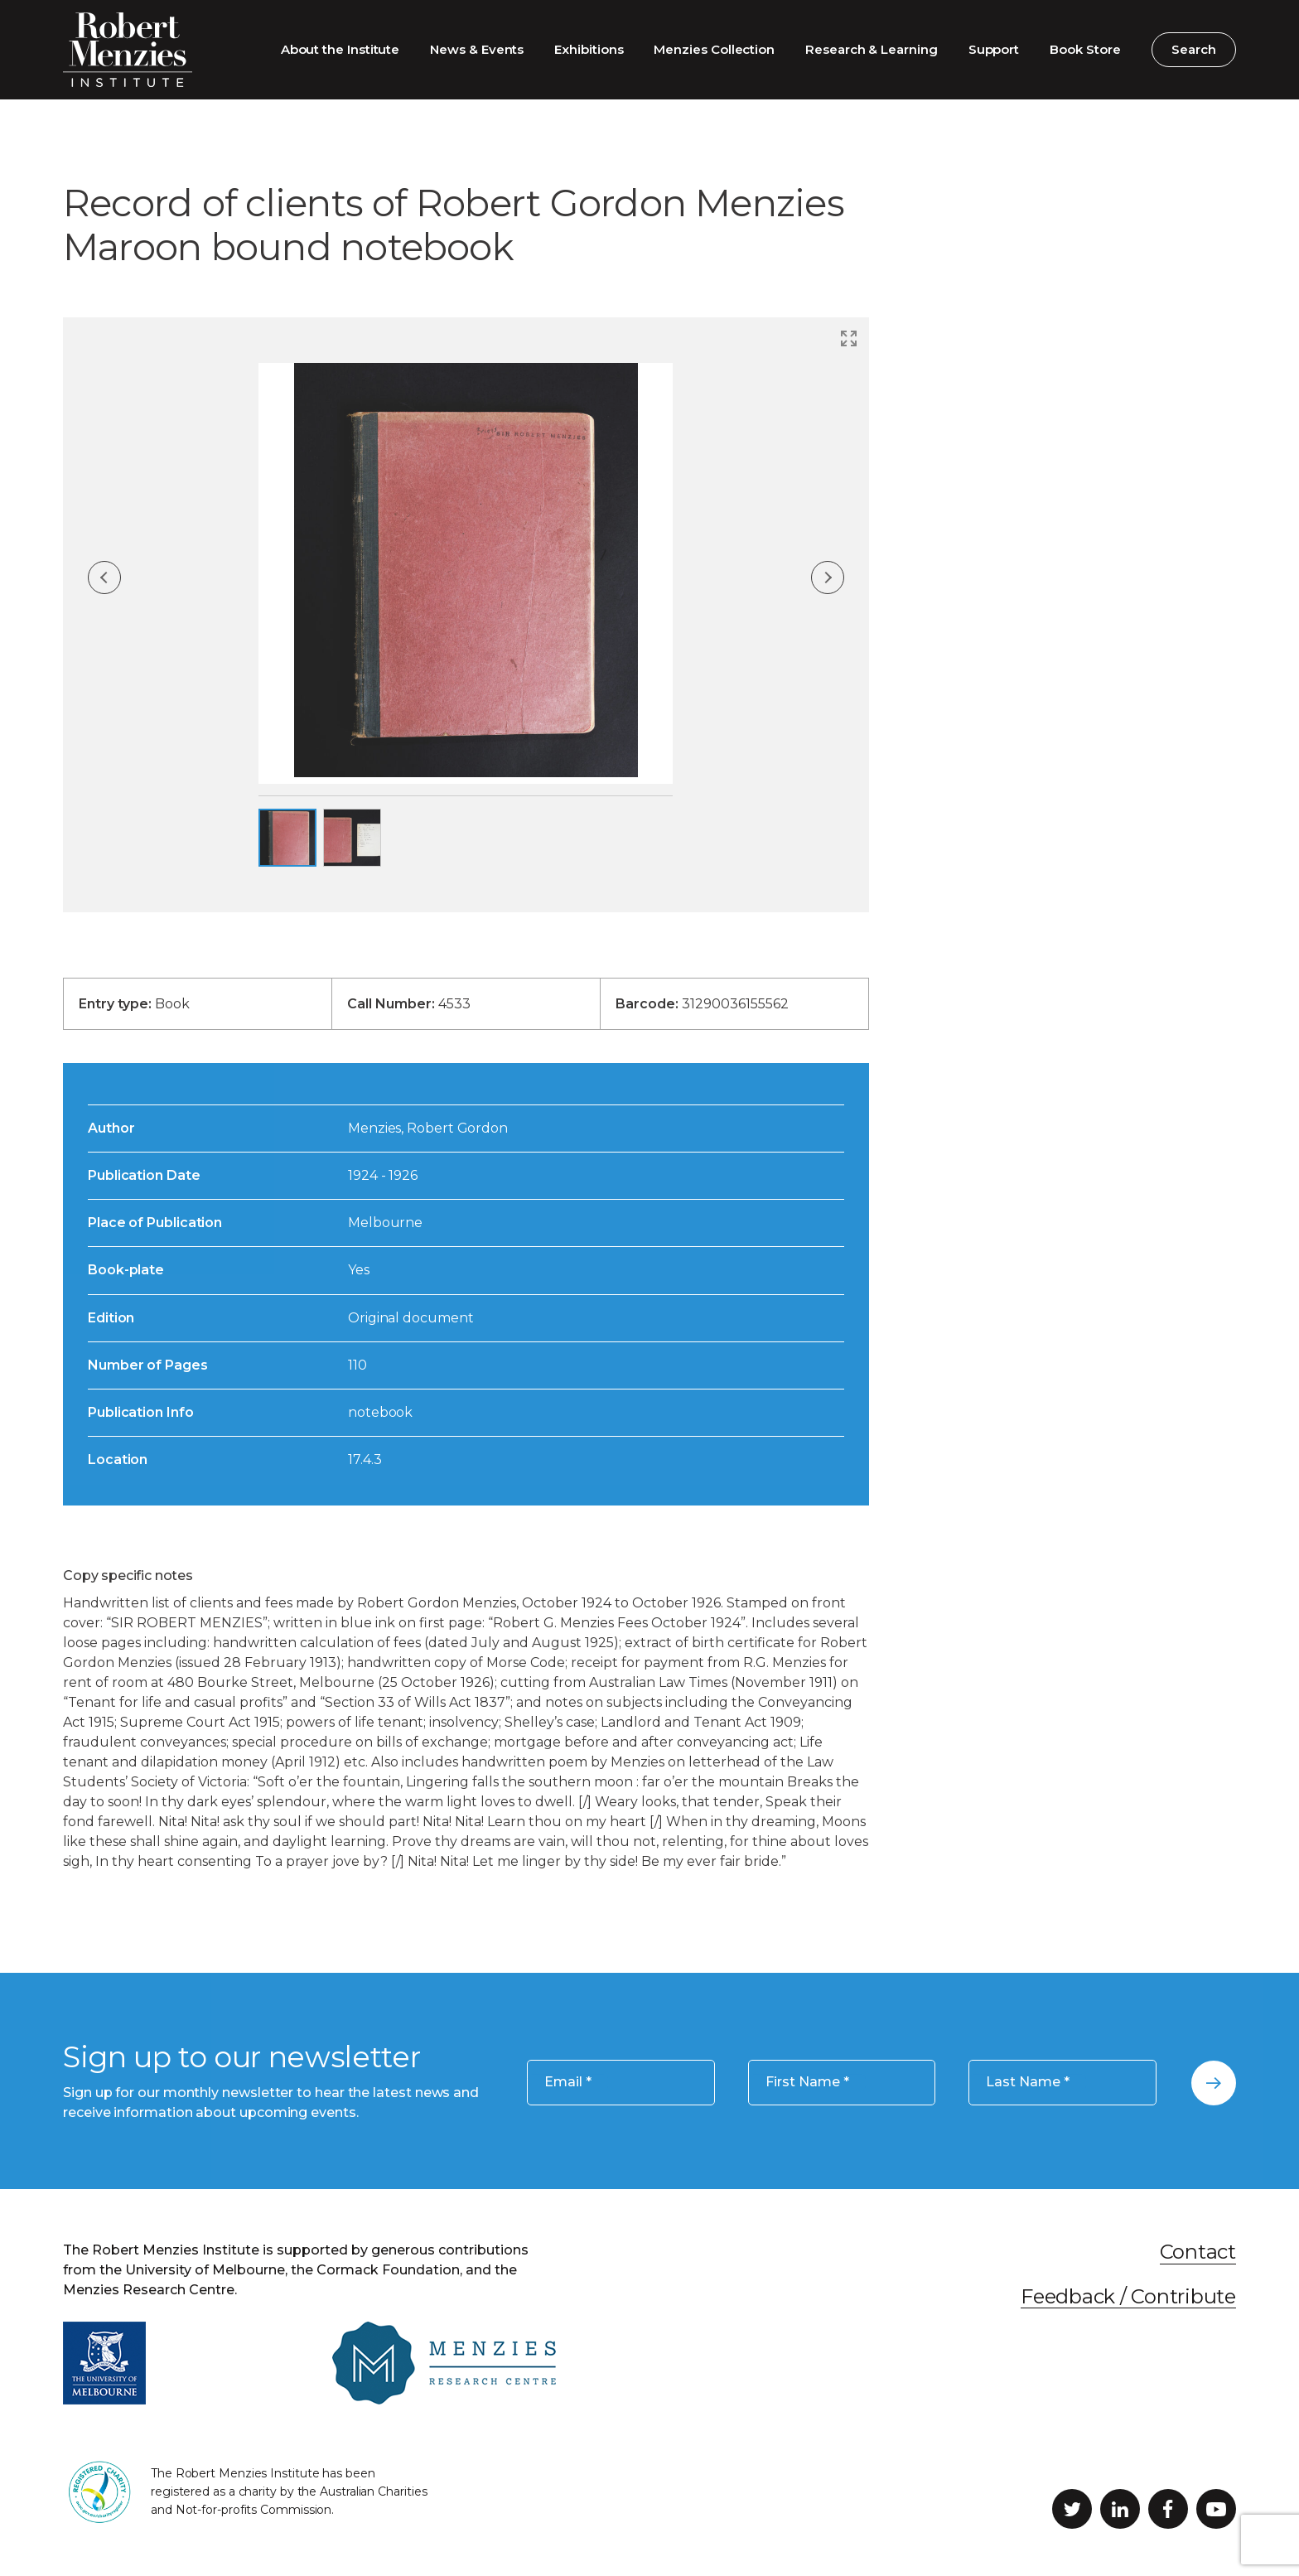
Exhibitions (588, 49)
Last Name (1028, 2082)
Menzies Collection (714, 49)
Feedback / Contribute (1128, 2296)
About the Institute (340, 49)
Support (993, 49)
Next (827, 577)
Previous (104, 577)
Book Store (1085, 49)
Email (568, 2082)
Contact (1198, 2252)
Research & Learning (871, 49)
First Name (807, 2082)
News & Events (477, 49)
